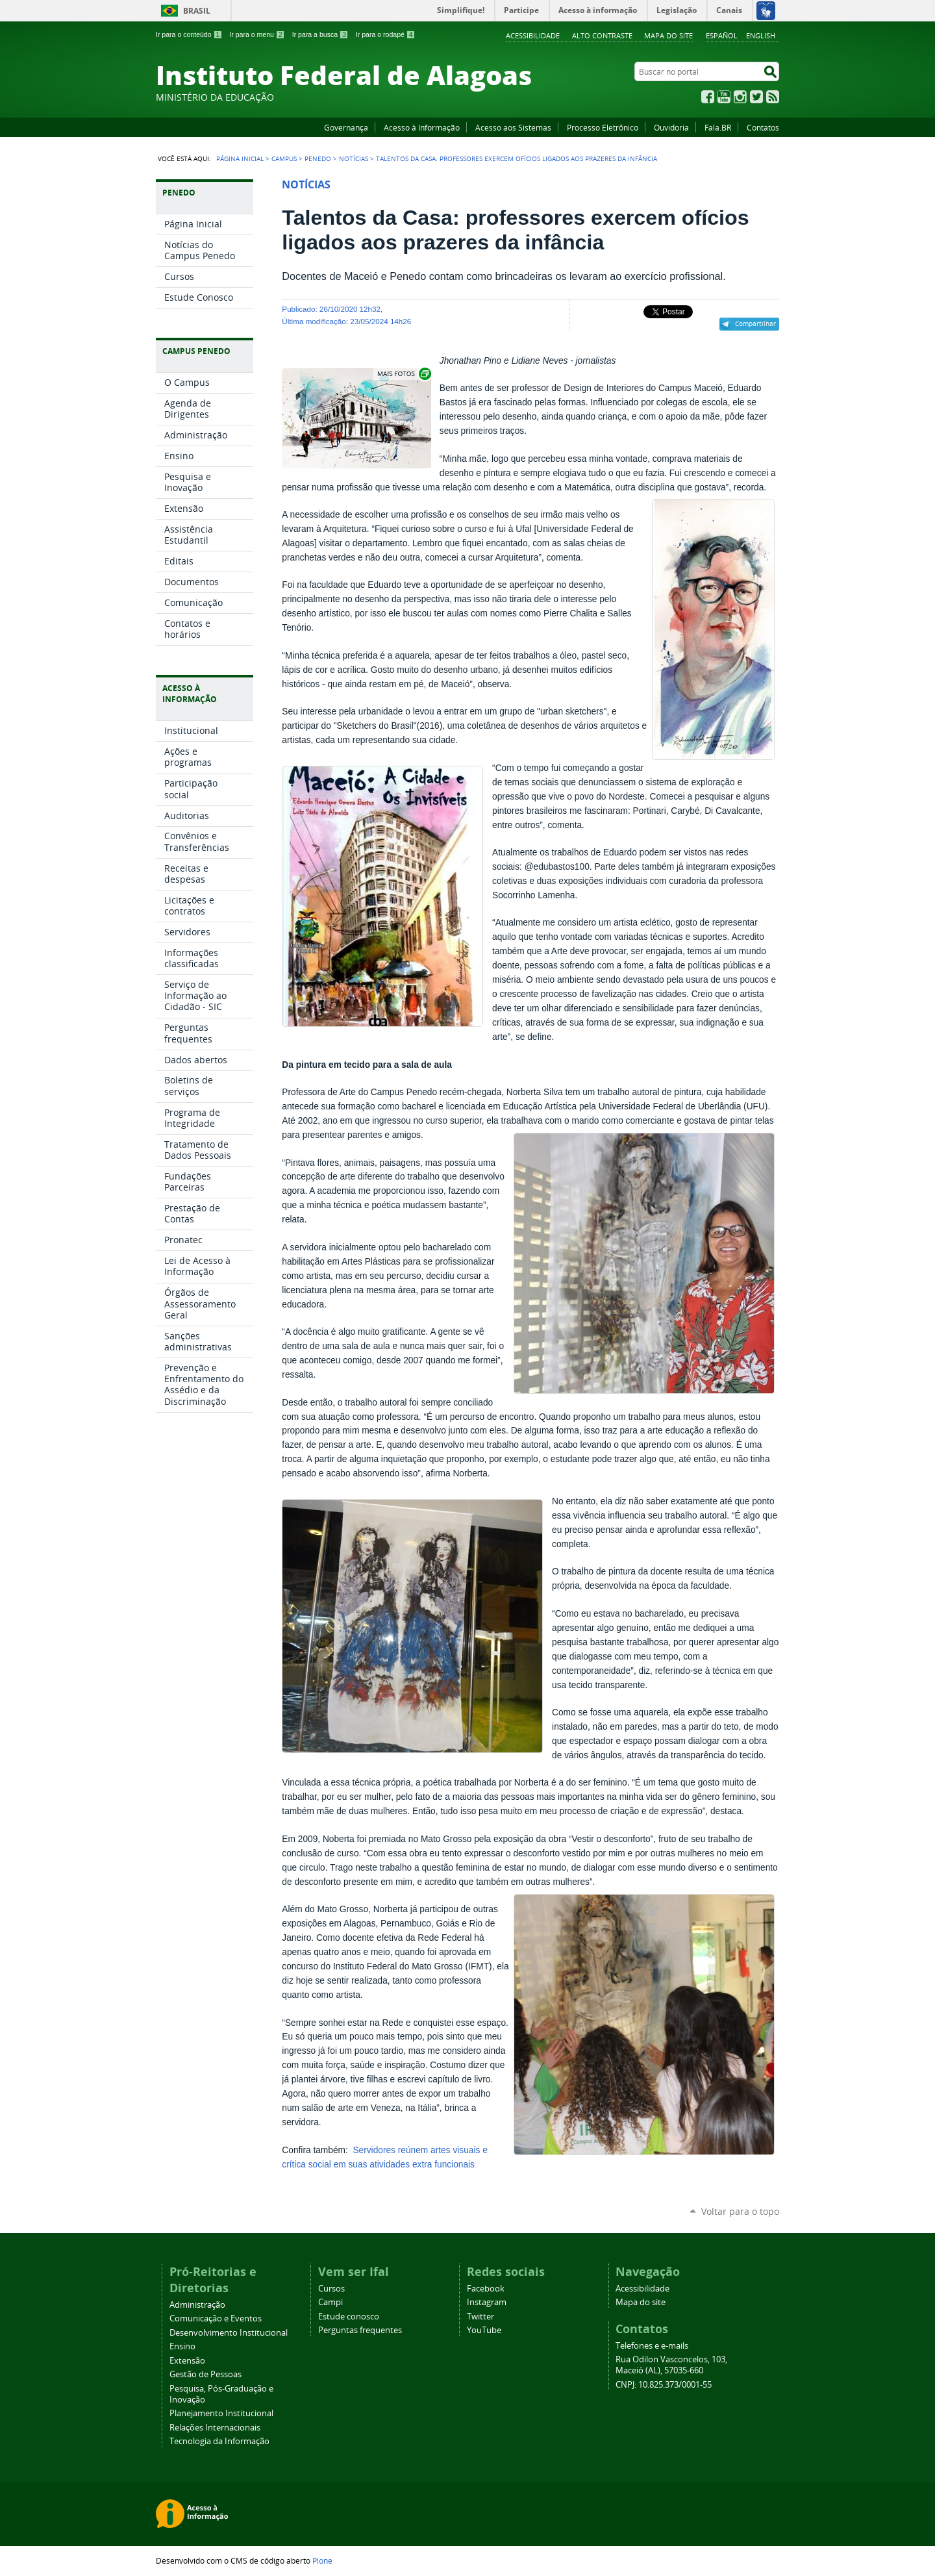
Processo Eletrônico (602, 127)
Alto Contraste (602, 35)
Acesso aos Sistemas (513, 127)
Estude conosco (348, 2316)
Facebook (707, 96)
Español (722, 35)
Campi (330, 2302)
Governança (346, 127)
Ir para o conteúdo (189, 34)
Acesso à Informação (422, 127)
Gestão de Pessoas (205, 2374)
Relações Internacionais (214, 2427)
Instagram (740, 96)
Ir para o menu (256, 34)
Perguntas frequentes (360, 2330)
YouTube (723, 96)
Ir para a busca (320, 34)
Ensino (182, 2346)
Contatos (763, 127)
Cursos (331, 2288)
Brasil (196, 10)
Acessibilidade (533, 35)
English (760, 35)
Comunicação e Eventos (215, 2318)
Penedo (318, 158)
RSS (772, 96)
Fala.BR (717, 127)
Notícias (353, 158)
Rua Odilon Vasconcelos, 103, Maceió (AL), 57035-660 (671, 2365)
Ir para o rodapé (386, 34)
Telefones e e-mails (652, 2345)
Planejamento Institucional (221, 2413)
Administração (197, 2304)
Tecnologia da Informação (219, 2441)
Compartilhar (755, 323)
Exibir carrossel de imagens (403, 374)
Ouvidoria (671, 127)
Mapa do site (668, 35)
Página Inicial (240, 158)
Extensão (187, 2360)
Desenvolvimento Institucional (228, 2332)
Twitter (756, 96)
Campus (284, 158)
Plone (322, 2560)
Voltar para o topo (740, 2211)
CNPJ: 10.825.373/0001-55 (664, 2384)
